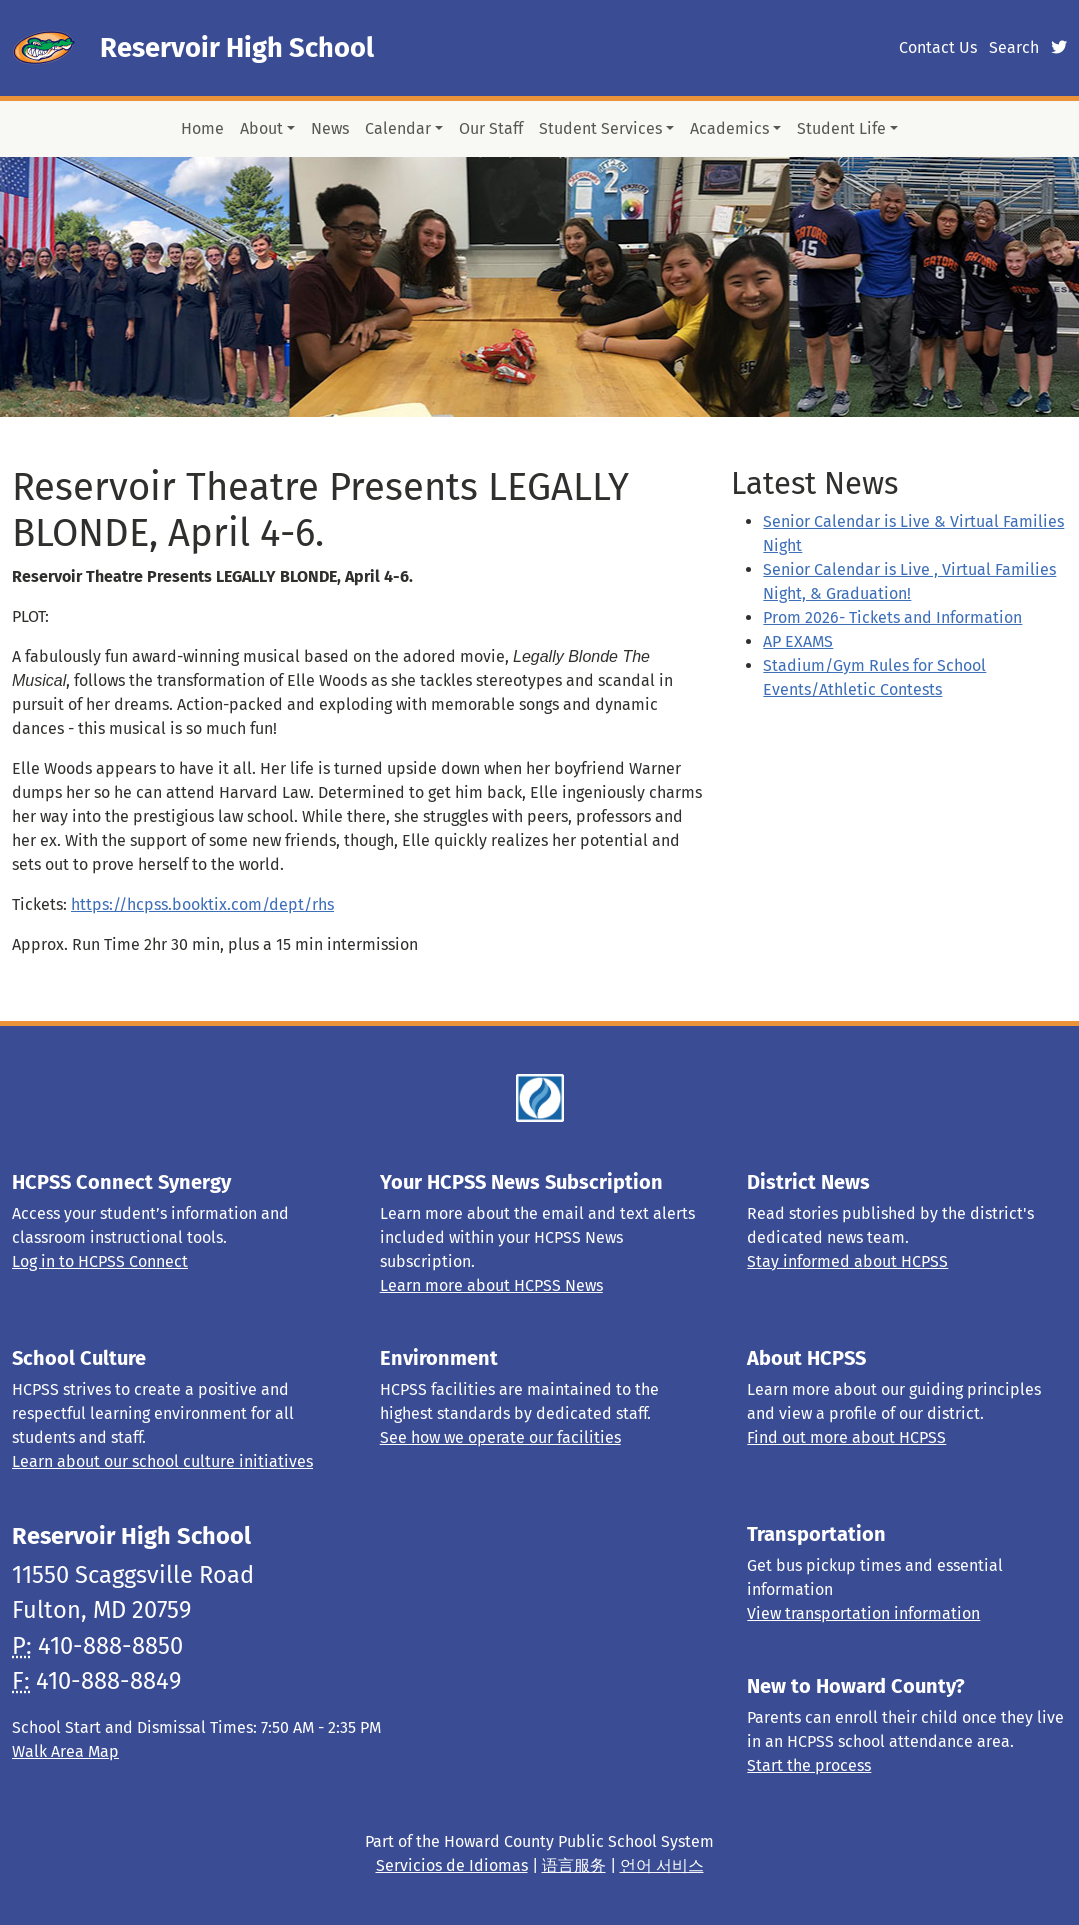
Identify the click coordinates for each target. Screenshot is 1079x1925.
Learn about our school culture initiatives (162, 1461)
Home (202, 128)
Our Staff (491, 128)
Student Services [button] (600, 128)
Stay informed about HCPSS (847, 1261)
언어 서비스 (662, 1865)
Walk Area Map (65, 1751)
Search (1014, 47)
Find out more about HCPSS (846, 1437)
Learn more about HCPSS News (491, 1285)
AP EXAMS (798, 641)
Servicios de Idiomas (452, 1865)
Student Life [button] (841, 128)
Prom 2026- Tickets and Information (892, 617)
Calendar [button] (398, 128)
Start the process (809, 1765)
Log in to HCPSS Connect (100, 1261)
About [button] (261, 128)
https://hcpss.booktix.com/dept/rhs (202, 904)
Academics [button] (729, 128)
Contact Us (938, 47)
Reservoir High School (237, 48)
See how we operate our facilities (500, 1437)
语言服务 (574, 1865)
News (330, 128)
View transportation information (863, 1613)
